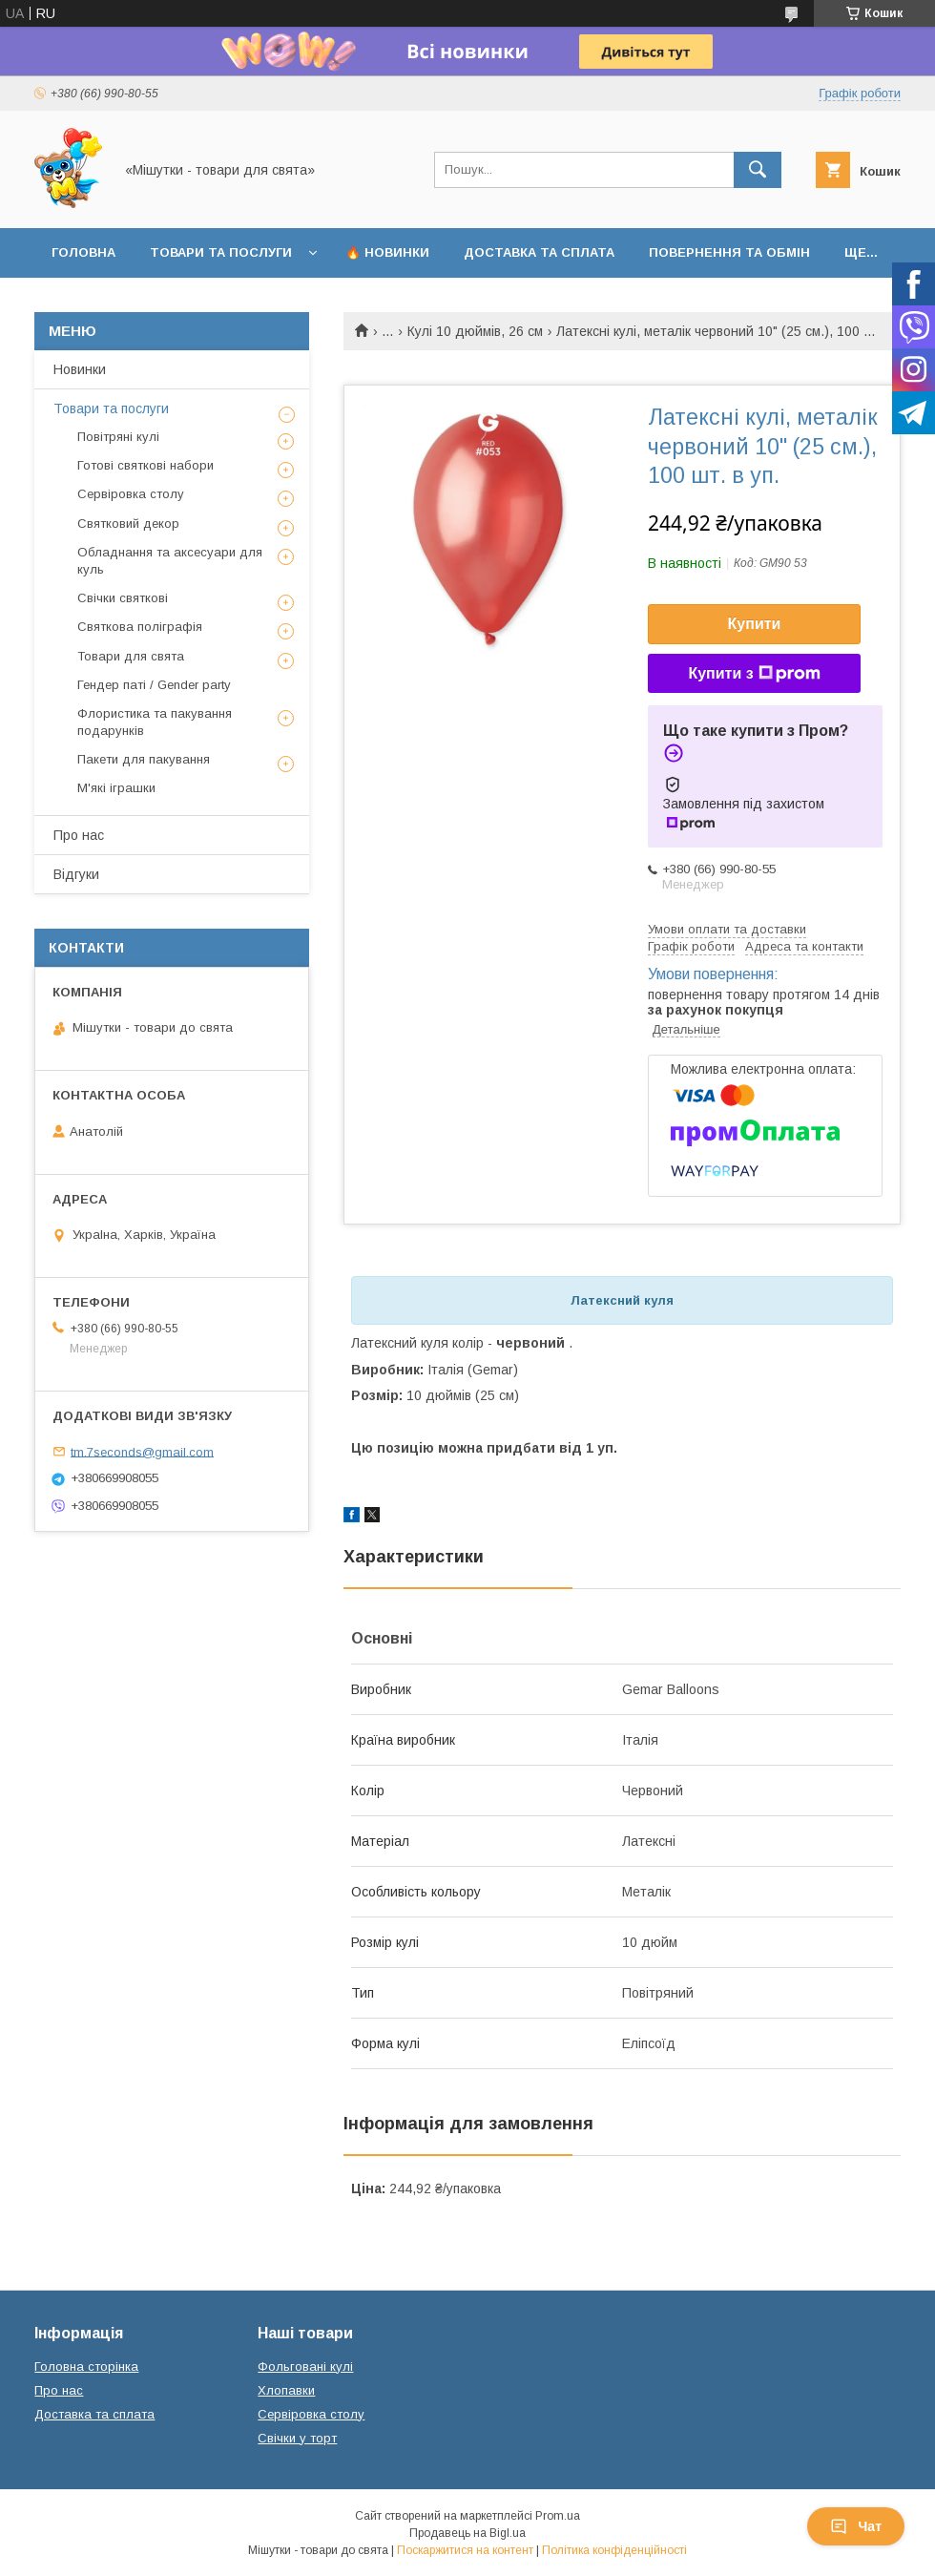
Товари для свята (130, 656)
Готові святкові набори (145, 465)
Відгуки (76, 874)
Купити (754, 624)
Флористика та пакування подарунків (154, 722)
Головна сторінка (86, 2366)
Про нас (78, 835)
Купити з (754, 673)
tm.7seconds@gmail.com (142, 1451)
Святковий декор (128, 523)
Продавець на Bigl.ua (467, 2533)
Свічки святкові (122, 598)
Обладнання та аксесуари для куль (169, 560)
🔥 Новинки (387, 252)
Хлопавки (286, 2390)
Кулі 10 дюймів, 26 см (475, 331)
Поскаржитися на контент (465, 2550)
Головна (83, 252)
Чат (856, 2526)
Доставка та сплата (539, 252)
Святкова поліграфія (139, 626)
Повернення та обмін (729, 252)
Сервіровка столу (130, 494)
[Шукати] (757, 170)
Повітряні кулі (118, 436)
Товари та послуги (221, 252)
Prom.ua (557, 2516)
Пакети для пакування (143, 759)
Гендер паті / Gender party (154, 685)
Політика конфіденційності (614, 2550)
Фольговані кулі (305, 2366)
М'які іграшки (116, 788)
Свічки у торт (297, 2438)
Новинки (79, 369)
